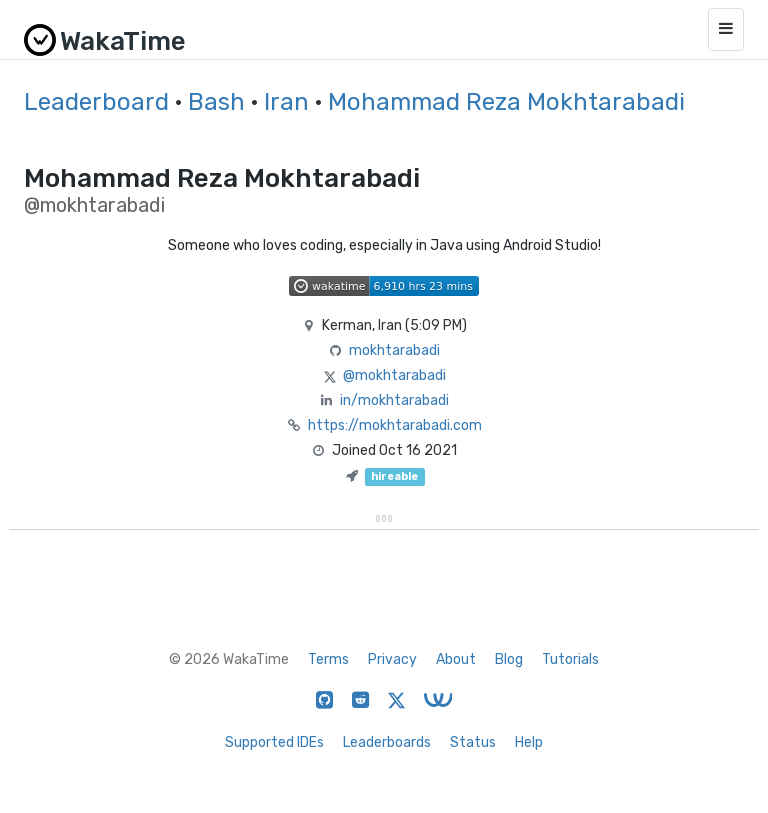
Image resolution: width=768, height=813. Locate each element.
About (456, 659)
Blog (509, 659)
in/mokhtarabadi (394, 400)
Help (529, 742)
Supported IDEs (274, 742)
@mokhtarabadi (394, 375)
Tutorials (570, 659)
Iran (286, 102)
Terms (328, 659)
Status (473, 742)
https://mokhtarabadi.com (395, 425)
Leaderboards (387, 742)
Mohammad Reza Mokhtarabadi (506, 102)
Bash (216, 102)
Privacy (392, 659)
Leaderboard (96, 102)
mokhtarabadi (394, 350)
